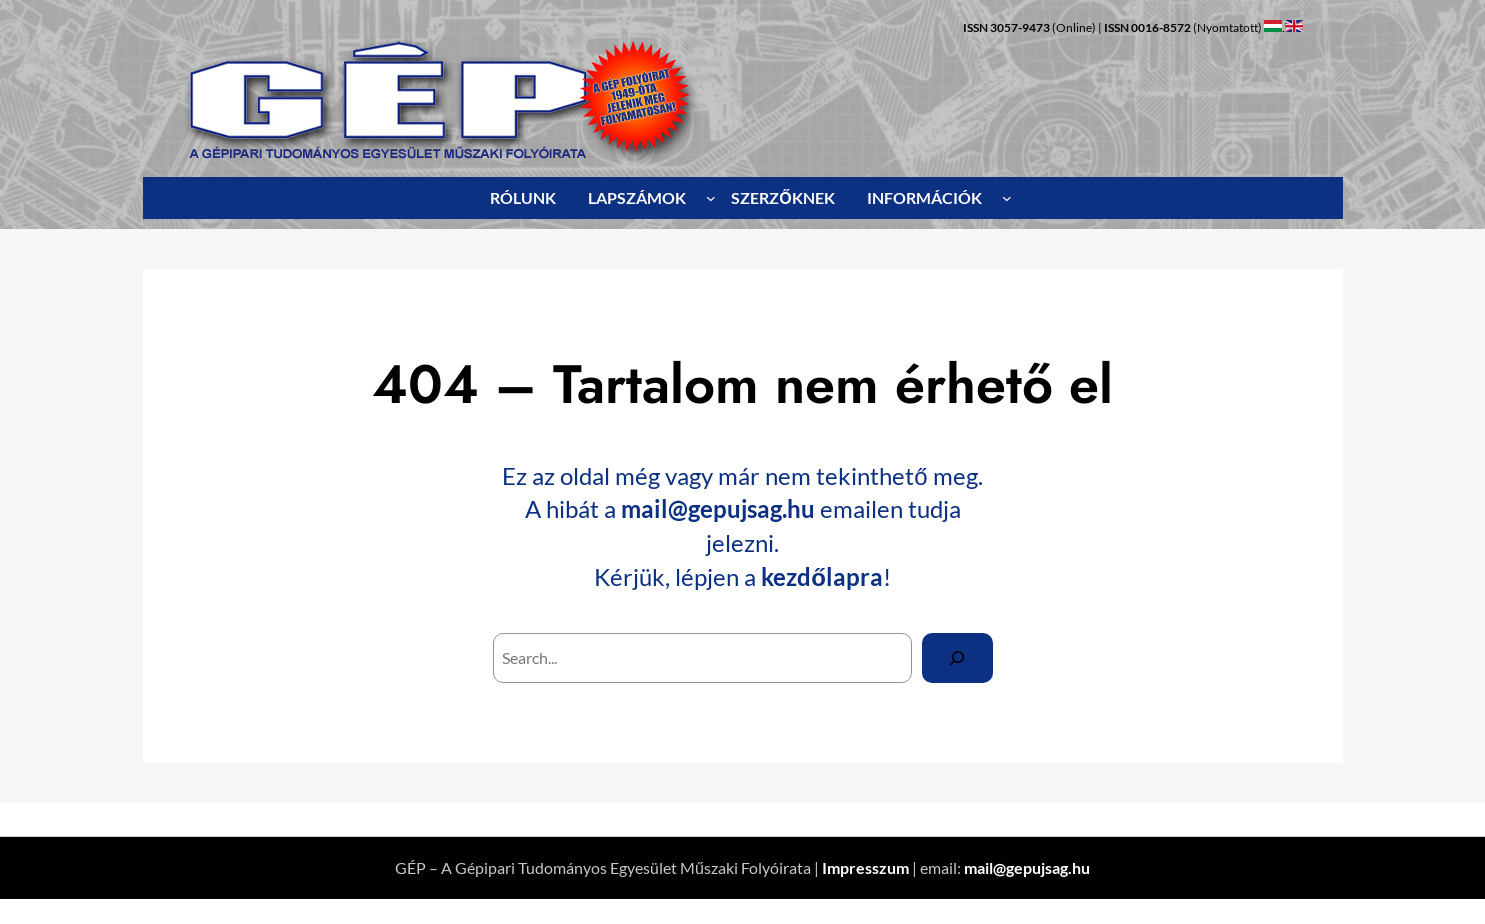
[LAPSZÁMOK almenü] (711, 198)
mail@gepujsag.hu (718, 508)
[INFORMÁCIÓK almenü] (1007, 198)
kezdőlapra (822, 576)
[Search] (957, 657)
